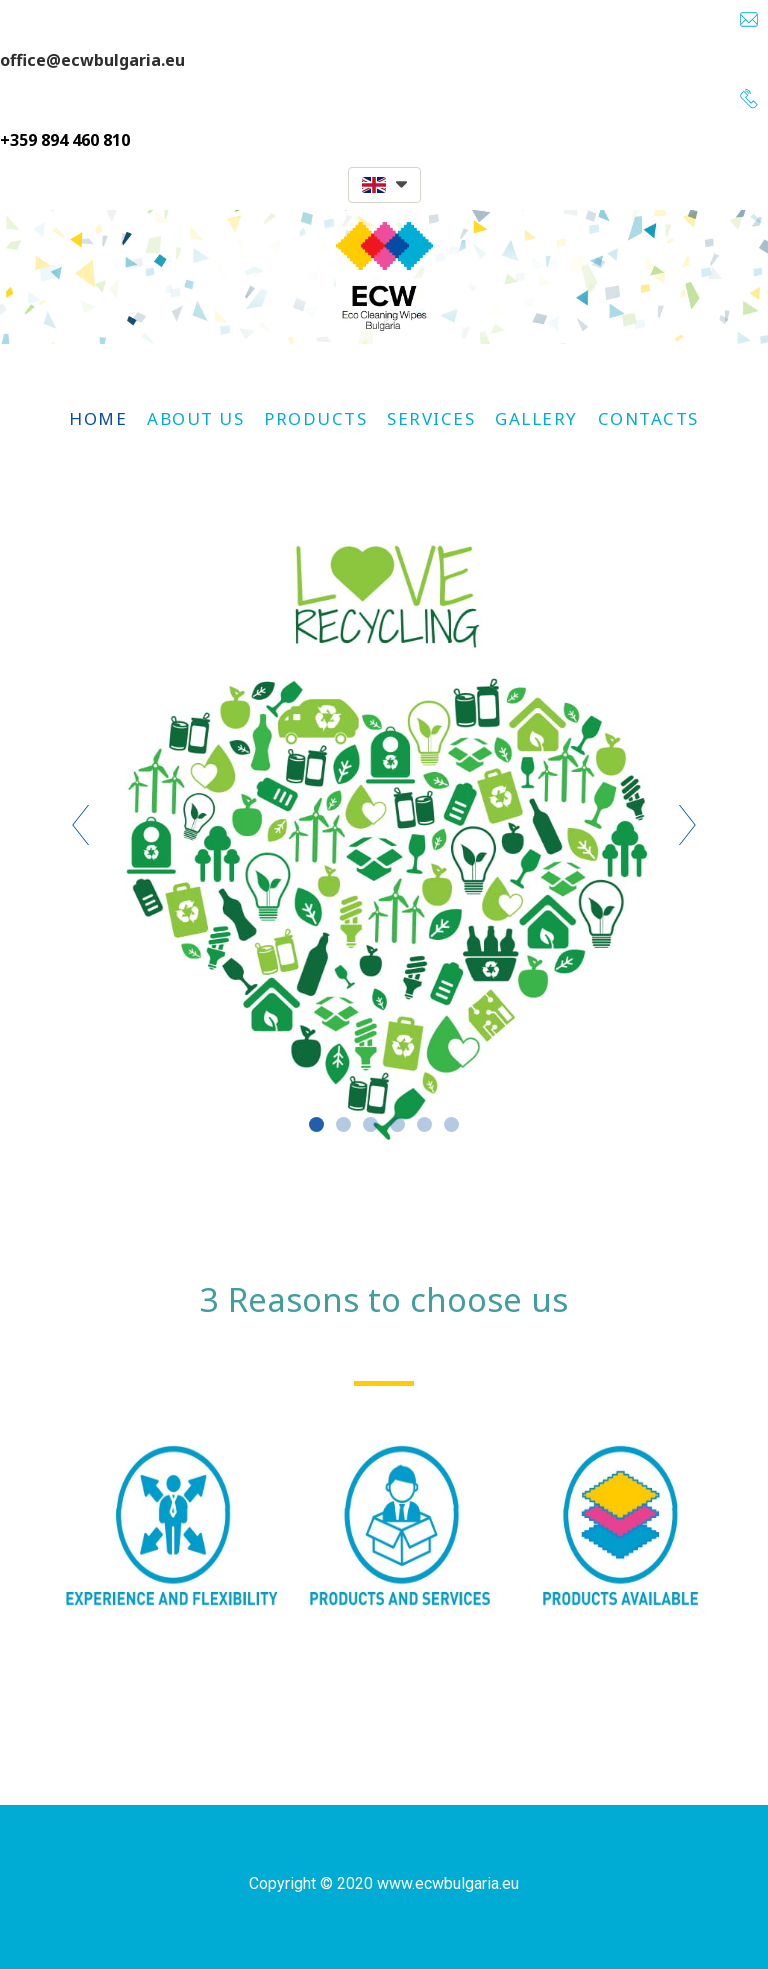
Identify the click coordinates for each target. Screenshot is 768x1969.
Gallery (536, 418)
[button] (384, 185)
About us (195, 418)
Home (98, 418)
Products (315, 418)
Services (431, 418)
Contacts (648, 418)
